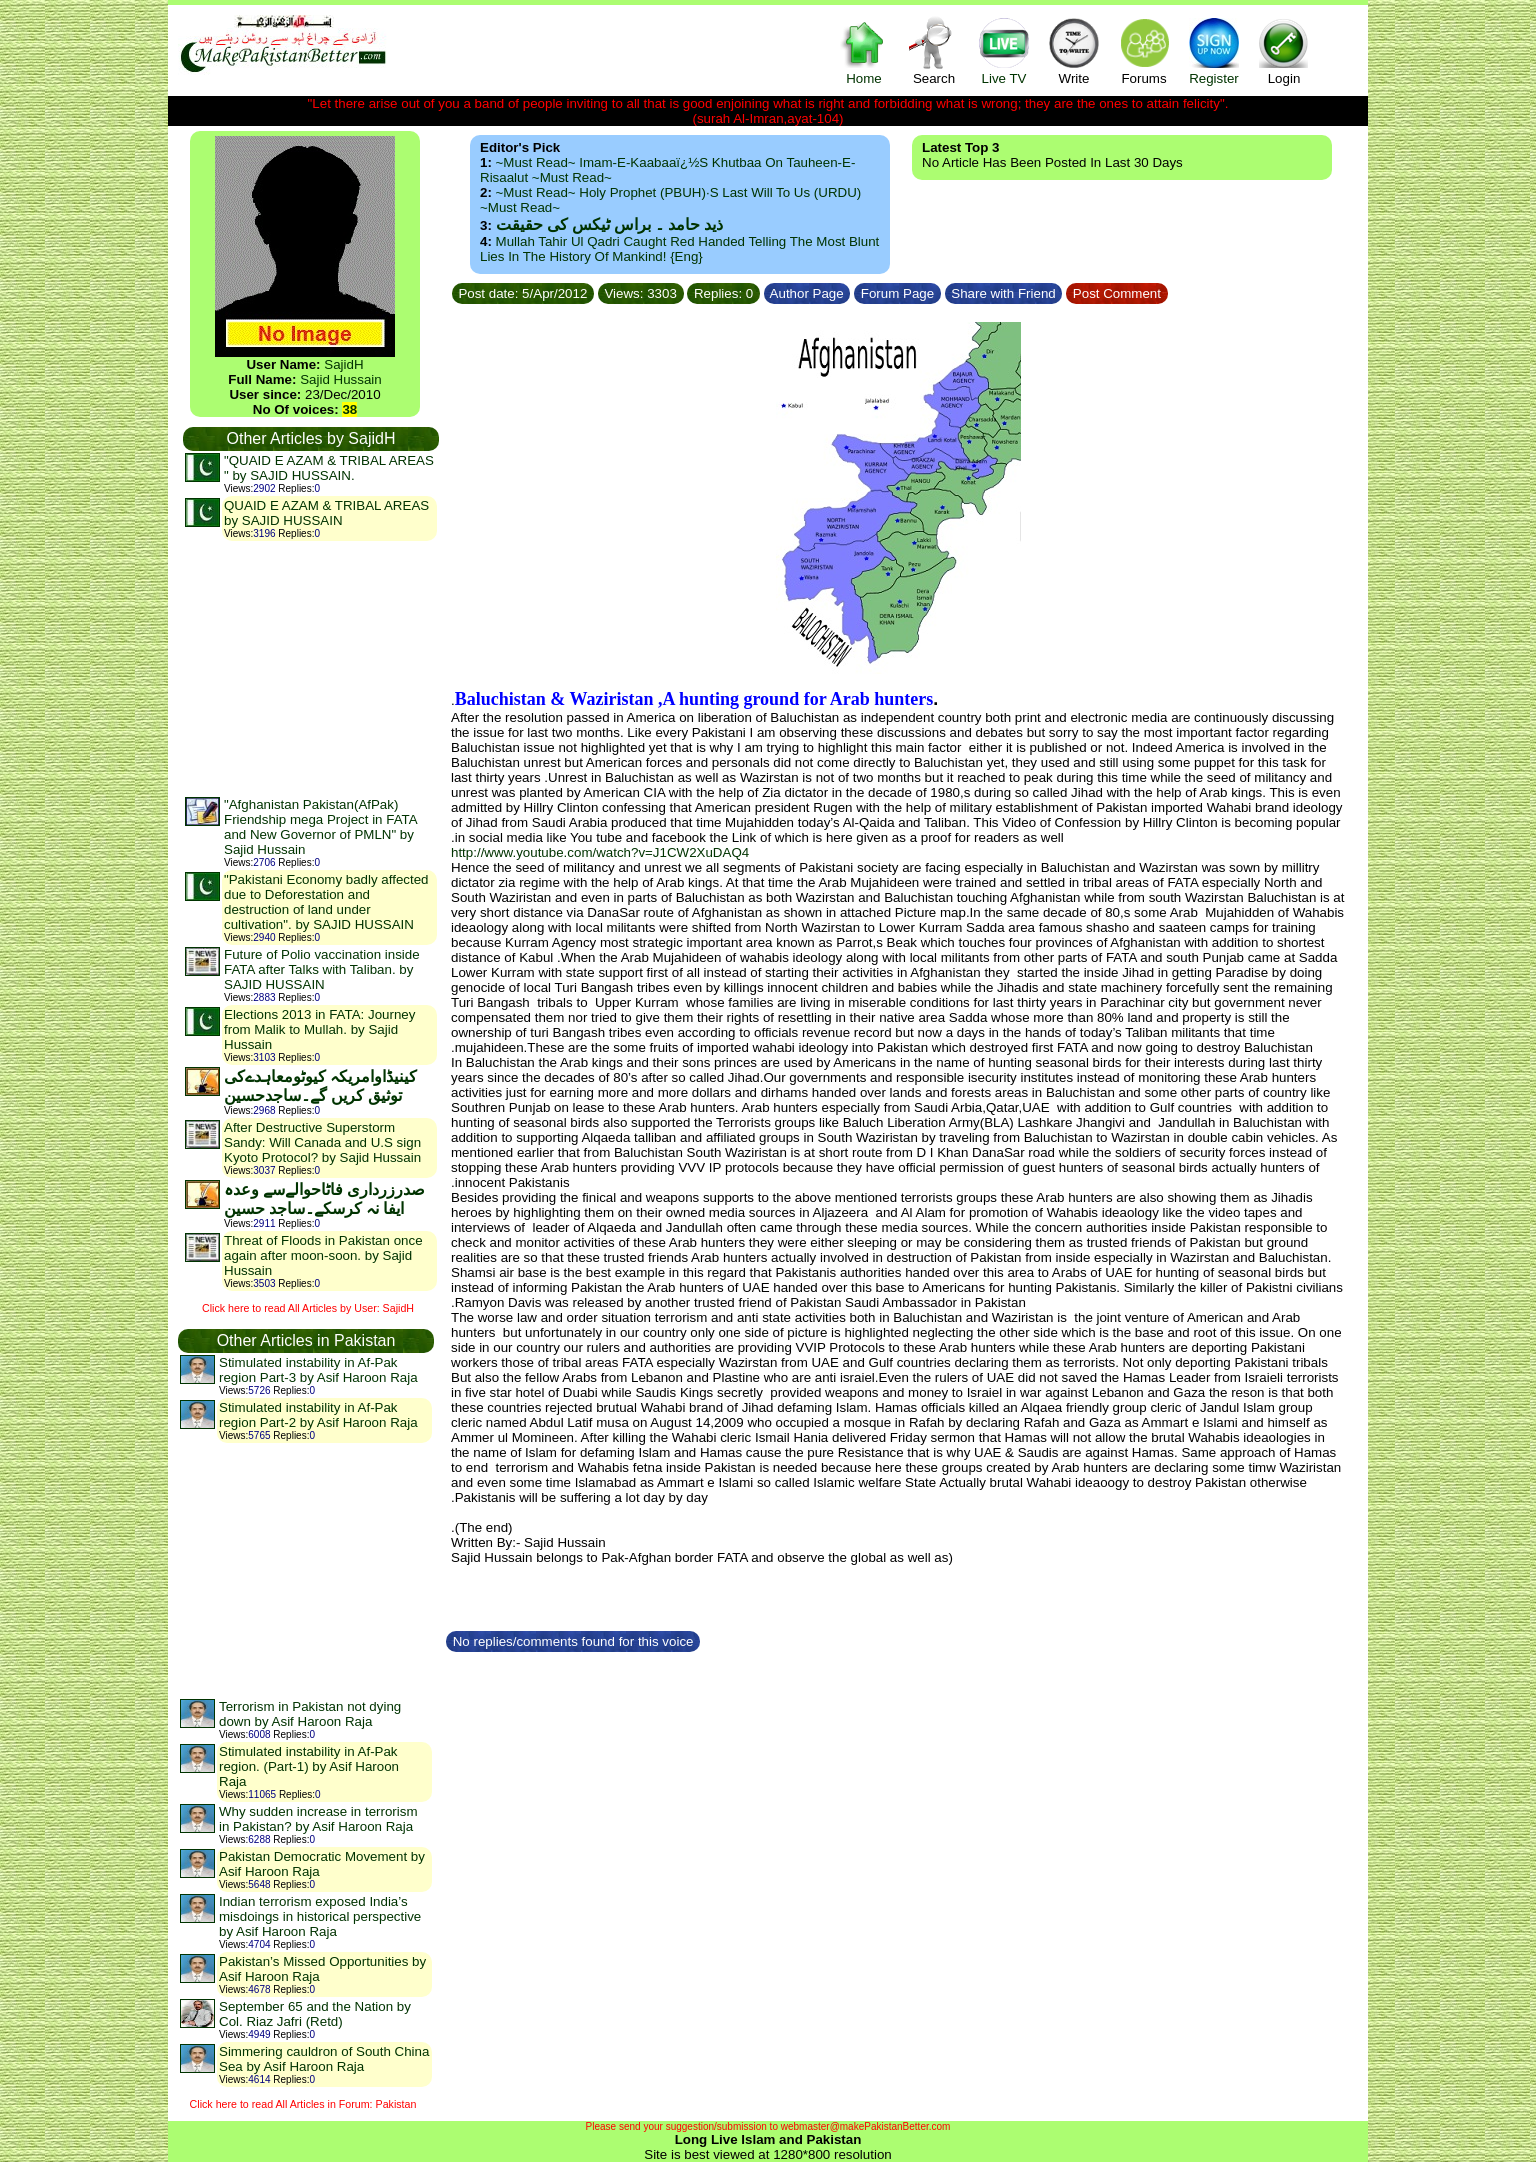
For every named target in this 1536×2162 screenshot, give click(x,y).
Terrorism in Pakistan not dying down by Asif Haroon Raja (310, 1714)
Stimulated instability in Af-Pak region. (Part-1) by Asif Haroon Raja (309, 1766)
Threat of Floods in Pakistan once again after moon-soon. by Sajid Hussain (323, 1255)
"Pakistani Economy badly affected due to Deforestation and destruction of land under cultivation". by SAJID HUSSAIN (326, 902)
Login (1284, 50)
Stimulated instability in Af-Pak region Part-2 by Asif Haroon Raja (318, 1415)
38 (349, 409)
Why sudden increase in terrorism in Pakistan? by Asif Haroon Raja (318, 1819)
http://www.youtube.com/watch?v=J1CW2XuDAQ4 (600, 852)
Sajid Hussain (341, 379)
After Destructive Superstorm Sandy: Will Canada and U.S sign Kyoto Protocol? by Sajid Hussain (322, 1142)
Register (1214, 50)
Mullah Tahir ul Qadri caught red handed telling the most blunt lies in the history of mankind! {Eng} (679, 249)
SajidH (343, 364)
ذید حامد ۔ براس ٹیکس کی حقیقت (609, 224)
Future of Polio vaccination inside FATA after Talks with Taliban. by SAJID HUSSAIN (322, 969)
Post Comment (1117, 293)
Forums (1144, 50)
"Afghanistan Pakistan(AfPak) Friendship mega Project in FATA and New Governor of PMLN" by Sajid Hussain (320, 827)
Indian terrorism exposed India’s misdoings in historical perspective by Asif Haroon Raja (320, 1916)
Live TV (1004, 50)
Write (1074, 50)
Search (934, 50)
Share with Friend (1004, 293)
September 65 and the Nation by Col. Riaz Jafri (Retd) (315, 2014)
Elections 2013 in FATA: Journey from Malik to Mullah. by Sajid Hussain (319, 1029)
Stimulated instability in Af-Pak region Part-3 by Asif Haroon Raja (318, 1370)
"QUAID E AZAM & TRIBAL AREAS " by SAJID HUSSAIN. (329, 468)
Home (864, 50)
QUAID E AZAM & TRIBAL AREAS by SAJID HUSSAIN (326, 513)
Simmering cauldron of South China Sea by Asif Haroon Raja (324, 2059)
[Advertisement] (310, 668)
